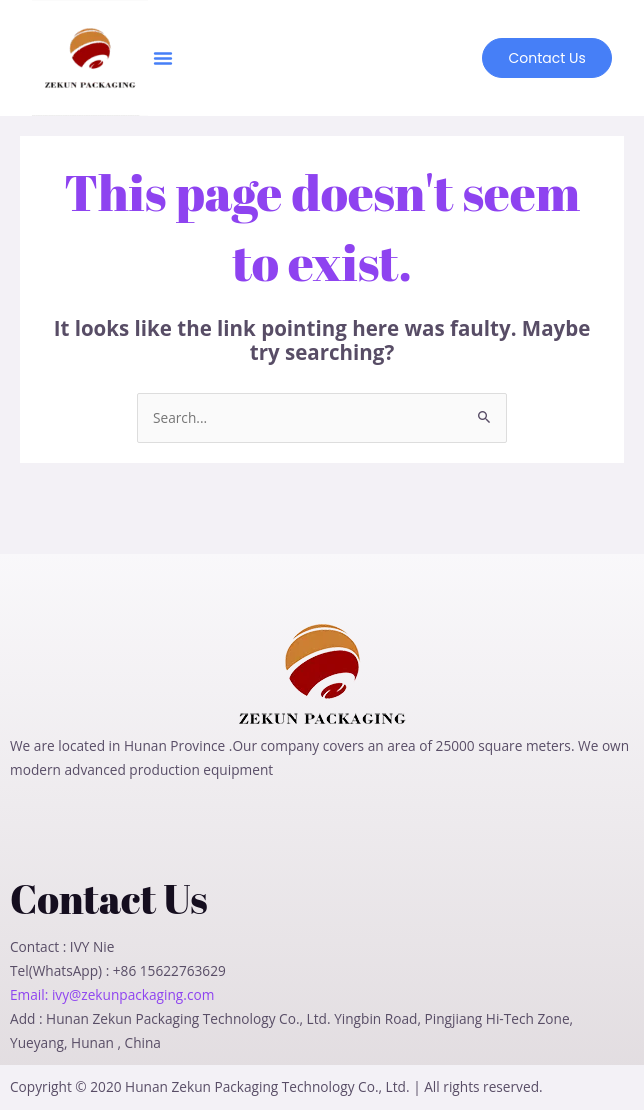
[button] (163, 58)
